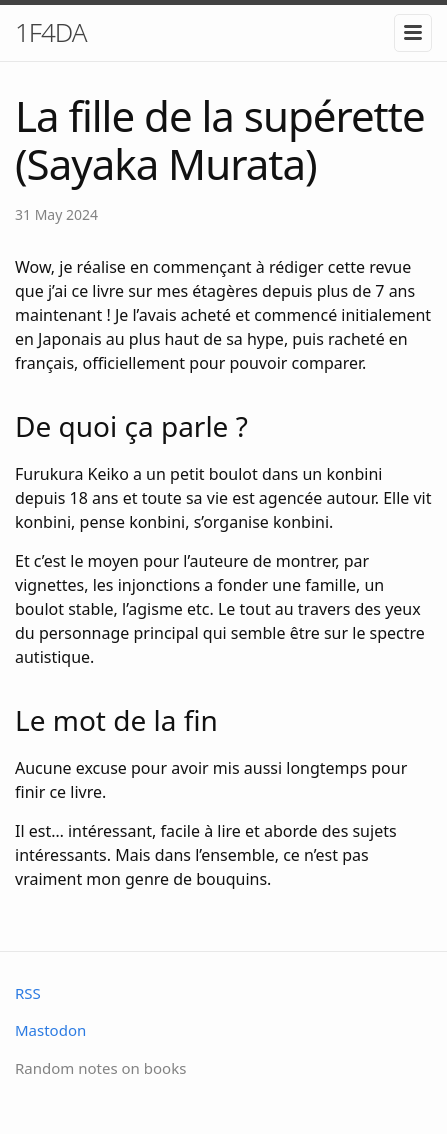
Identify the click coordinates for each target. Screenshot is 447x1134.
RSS (28, 993)
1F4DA (51, 32)
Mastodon (50, 1030)
